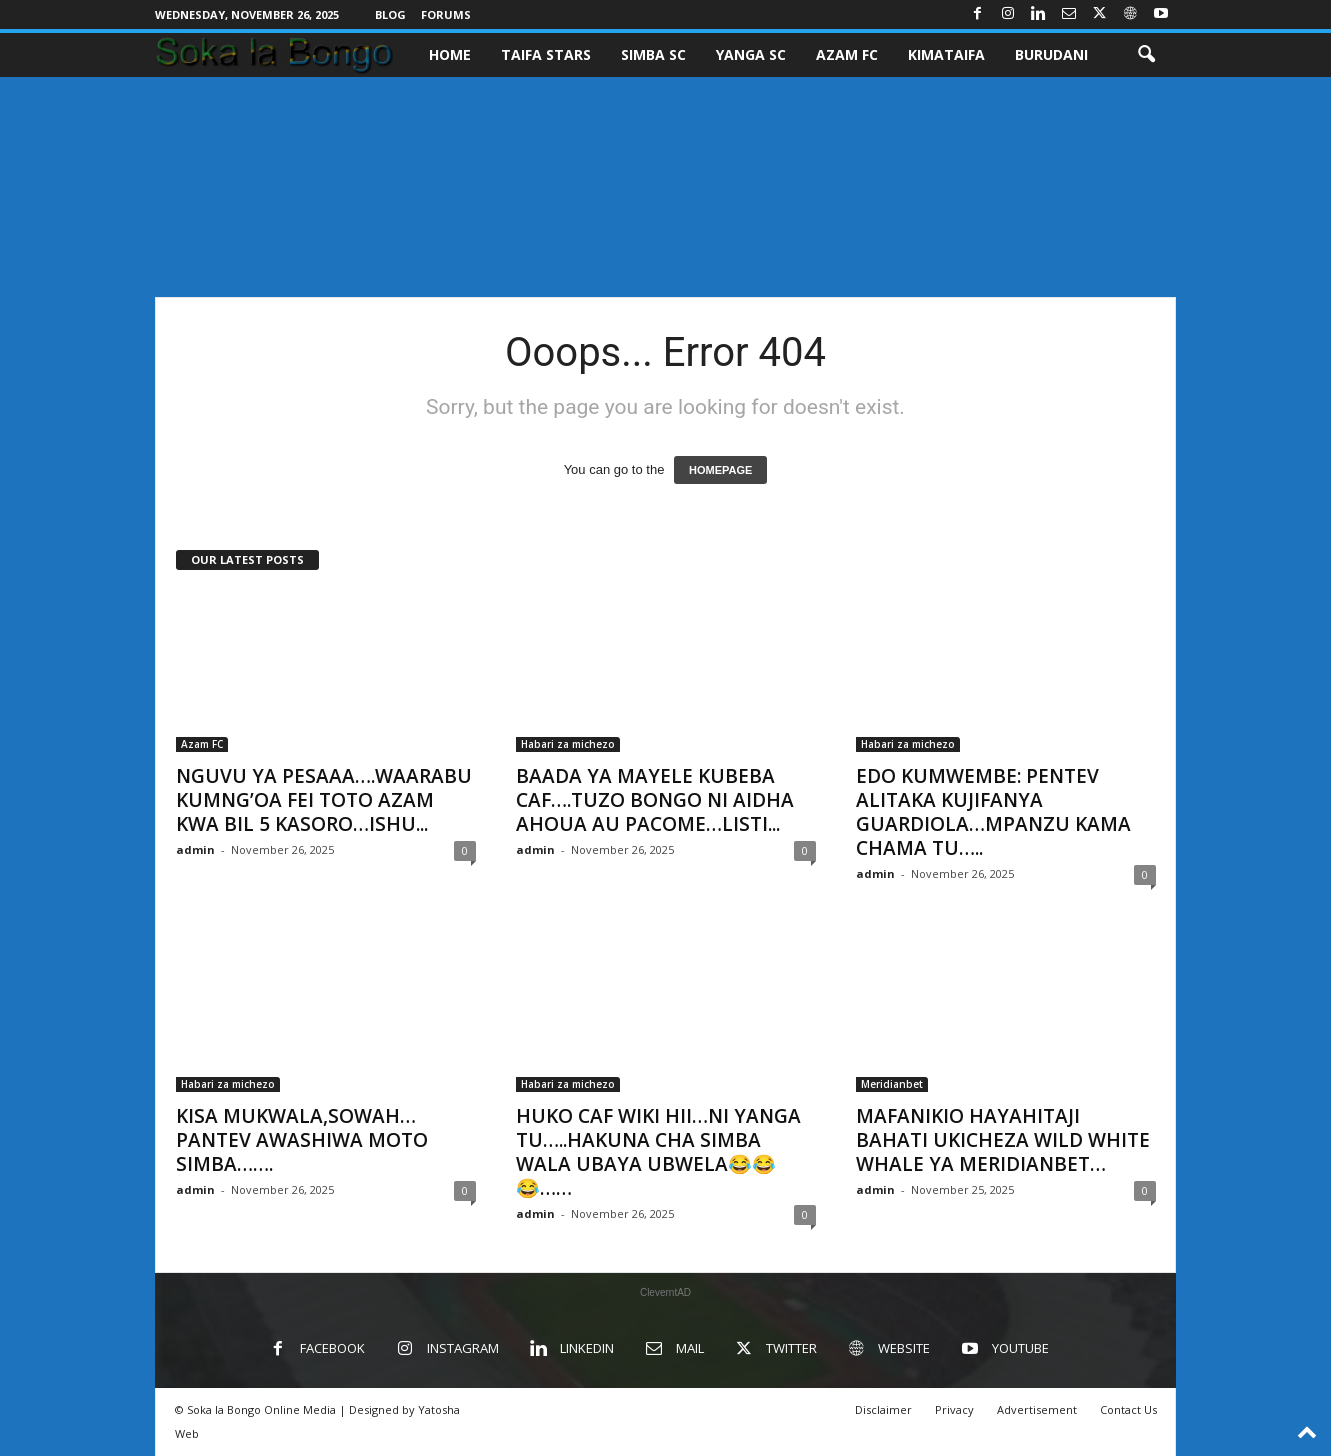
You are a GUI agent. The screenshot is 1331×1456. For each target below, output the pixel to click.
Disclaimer (883, 1409)
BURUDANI (1051, 54)
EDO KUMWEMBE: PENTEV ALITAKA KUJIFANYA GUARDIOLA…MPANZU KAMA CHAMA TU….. (993, 812)
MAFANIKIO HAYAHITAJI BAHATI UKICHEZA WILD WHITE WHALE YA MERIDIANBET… (1003, 1140)
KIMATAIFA (946, 54)
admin (195, 849)
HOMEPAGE (720, 470)
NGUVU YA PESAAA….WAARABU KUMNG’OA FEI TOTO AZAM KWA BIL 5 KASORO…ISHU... (324, 800)
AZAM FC (847, 54)
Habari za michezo (568, 744)
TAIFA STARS (546, 54)
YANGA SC (751, 54)
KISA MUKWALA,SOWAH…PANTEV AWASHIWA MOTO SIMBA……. (302, 1140)
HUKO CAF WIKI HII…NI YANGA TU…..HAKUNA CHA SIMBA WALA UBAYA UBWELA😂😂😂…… (658, 1152)
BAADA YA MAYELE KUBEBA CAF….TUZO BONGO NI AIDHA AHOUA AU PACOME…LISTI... (655, 800)
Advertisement (1037, 1409)
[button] (1146, 55)
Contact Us (1128, 1409)
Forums (446, 14)
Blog (390, 14)
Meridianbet (892, 1084)
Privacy (954, 1409)
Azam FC (202, 744)
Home (450, 54)
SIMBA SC (653, 54)
